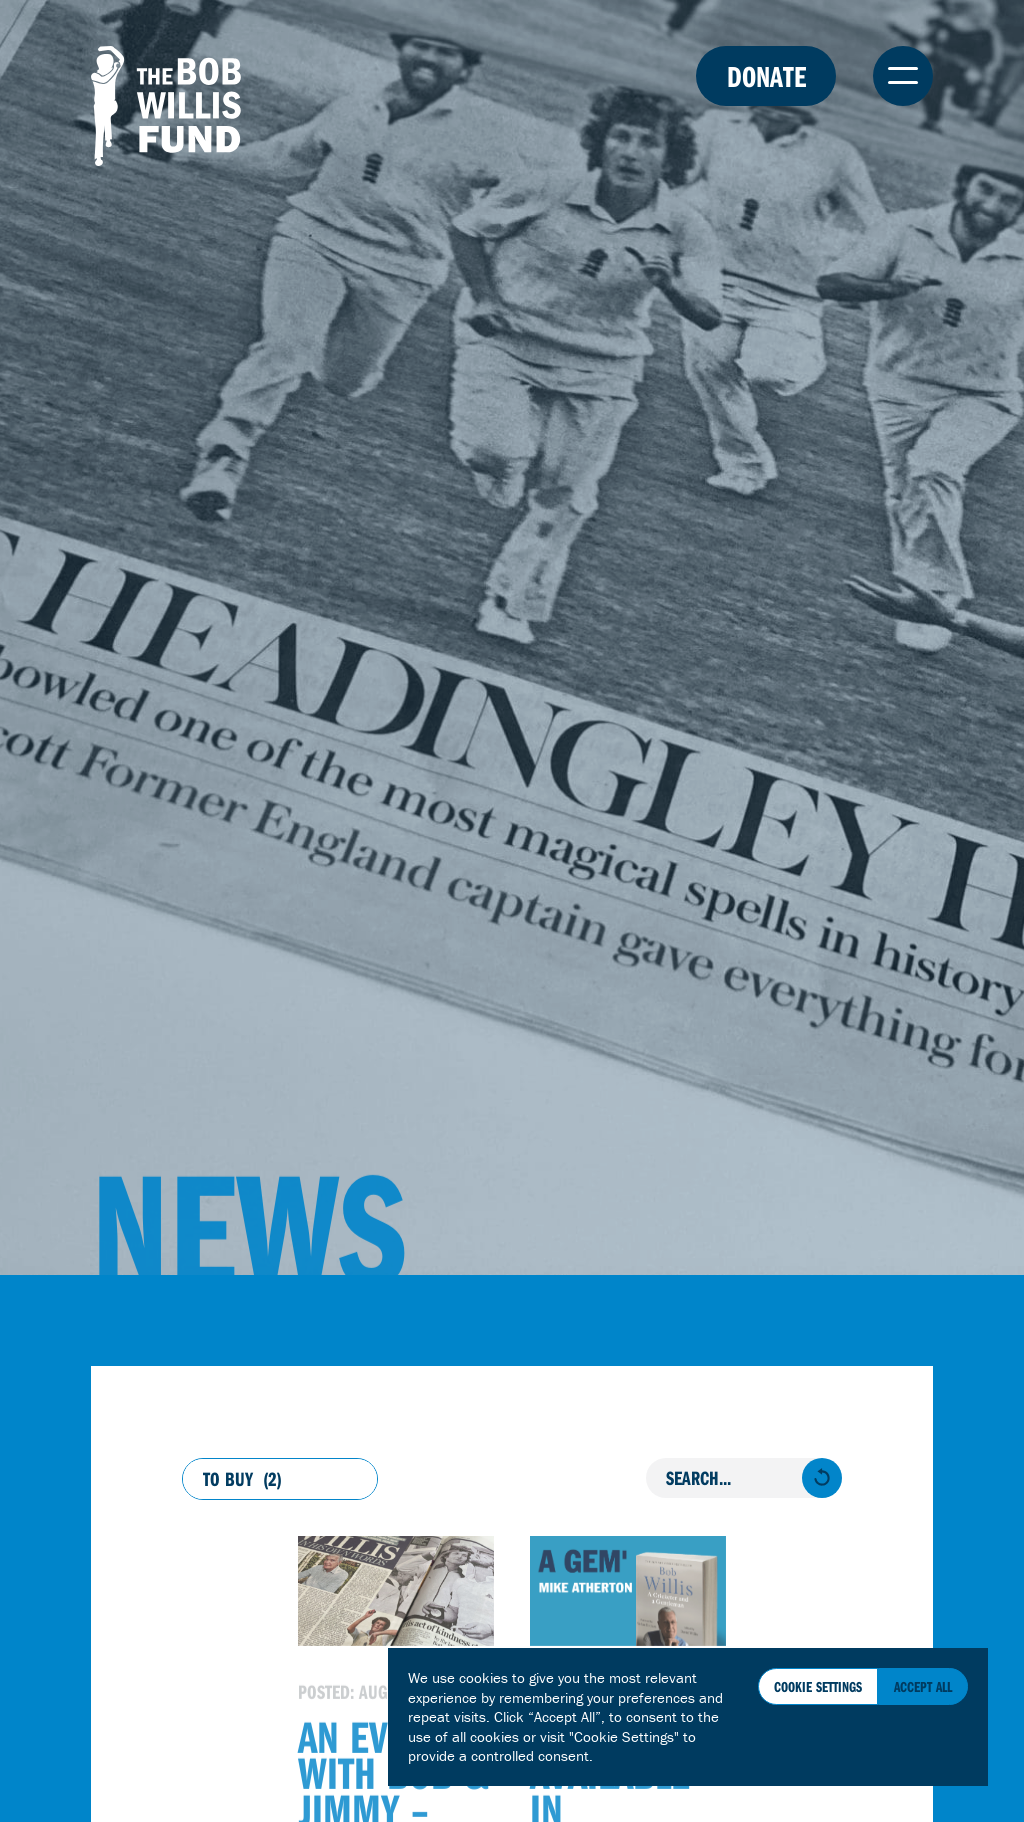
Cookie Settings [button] (818, 1686)
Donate (766, 76)
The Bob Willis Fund (166, 106)
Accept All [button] (923, 1686)
